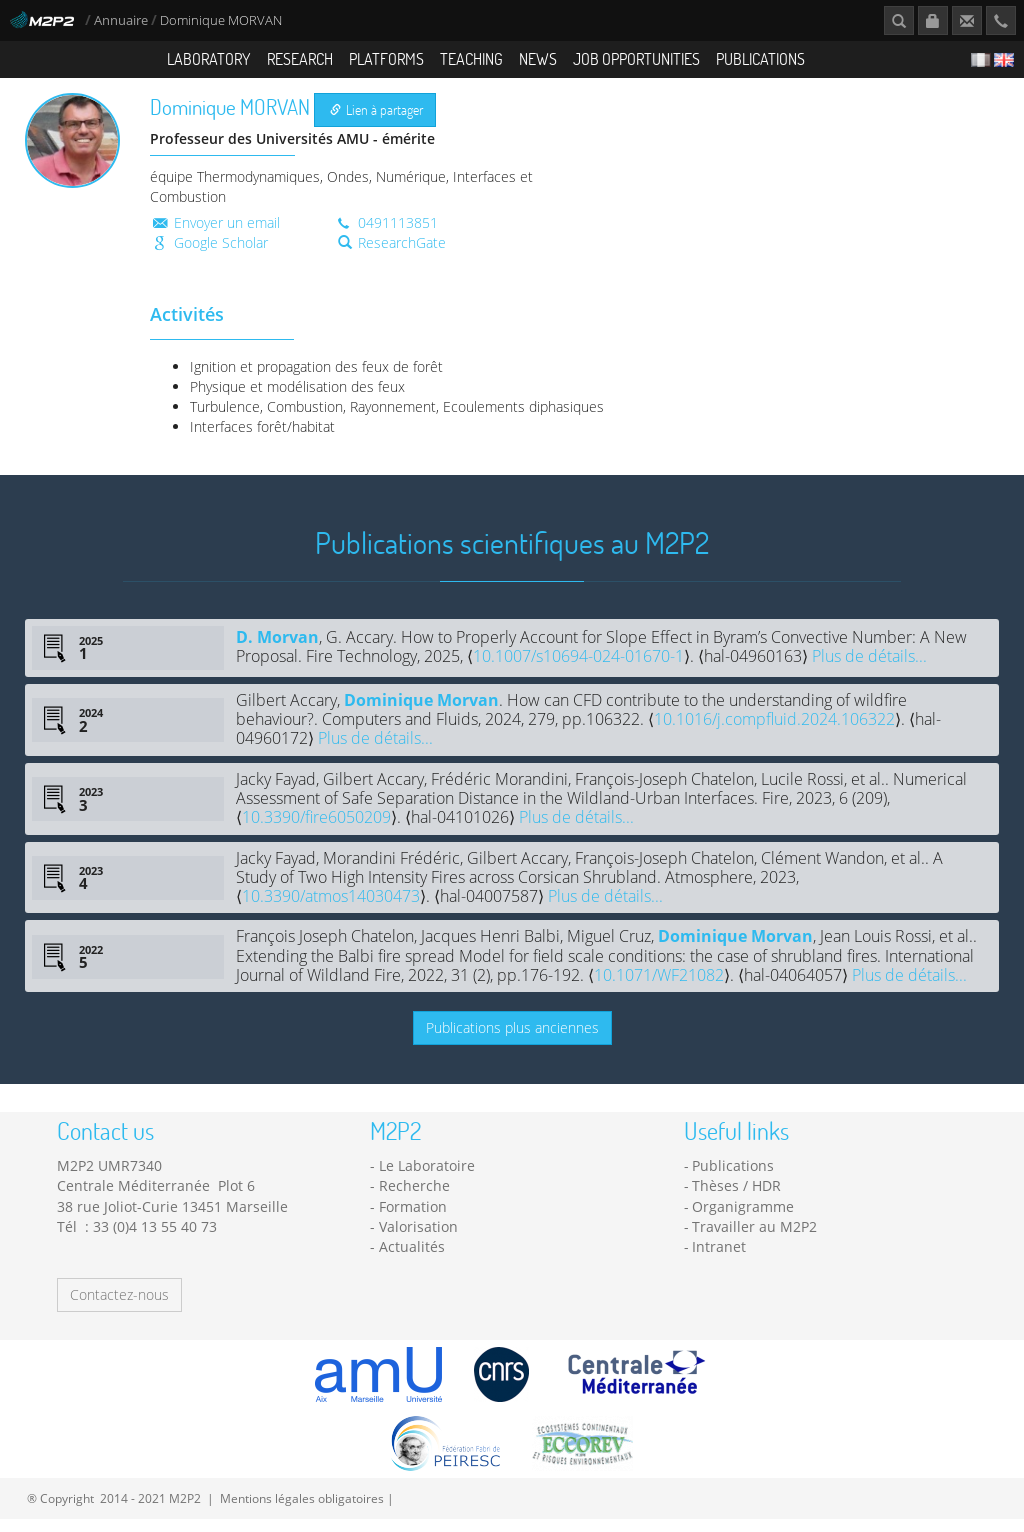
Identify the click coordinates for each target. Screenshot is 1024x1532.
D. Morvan (277, 650)
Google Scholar (209, 254)
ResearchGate (392, 254)
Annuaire (122, 20)
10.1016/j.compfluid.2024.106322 (774, 732)
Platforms (386, 58)
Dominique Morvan (421, 712)
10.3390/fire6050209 (316, 830)
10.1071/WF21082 (659, 988)
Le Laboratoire (427, 1178)
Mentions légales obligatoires (302, 1511)
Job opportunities (636, 58)
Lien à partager (376, 122)
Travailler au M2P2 (754, 1239)
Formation (413, 1219)
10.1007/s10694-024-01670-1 (578, 669)
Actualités (412, 1259)
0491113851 (386, 234)
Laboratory (209, 58)
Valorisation (418, 1239)
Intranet (719, 1259)
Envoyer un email (215, 234)
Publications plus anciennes (512, 1039)
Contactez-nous (119, 1307)
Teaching (471, 58)
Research (300, 58)
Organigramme (743, 1219)
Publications (760, 58)
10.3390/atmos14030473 (331, 909)
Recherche (414, 1198)
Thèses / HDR (736, 1198)
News (538, 58)
